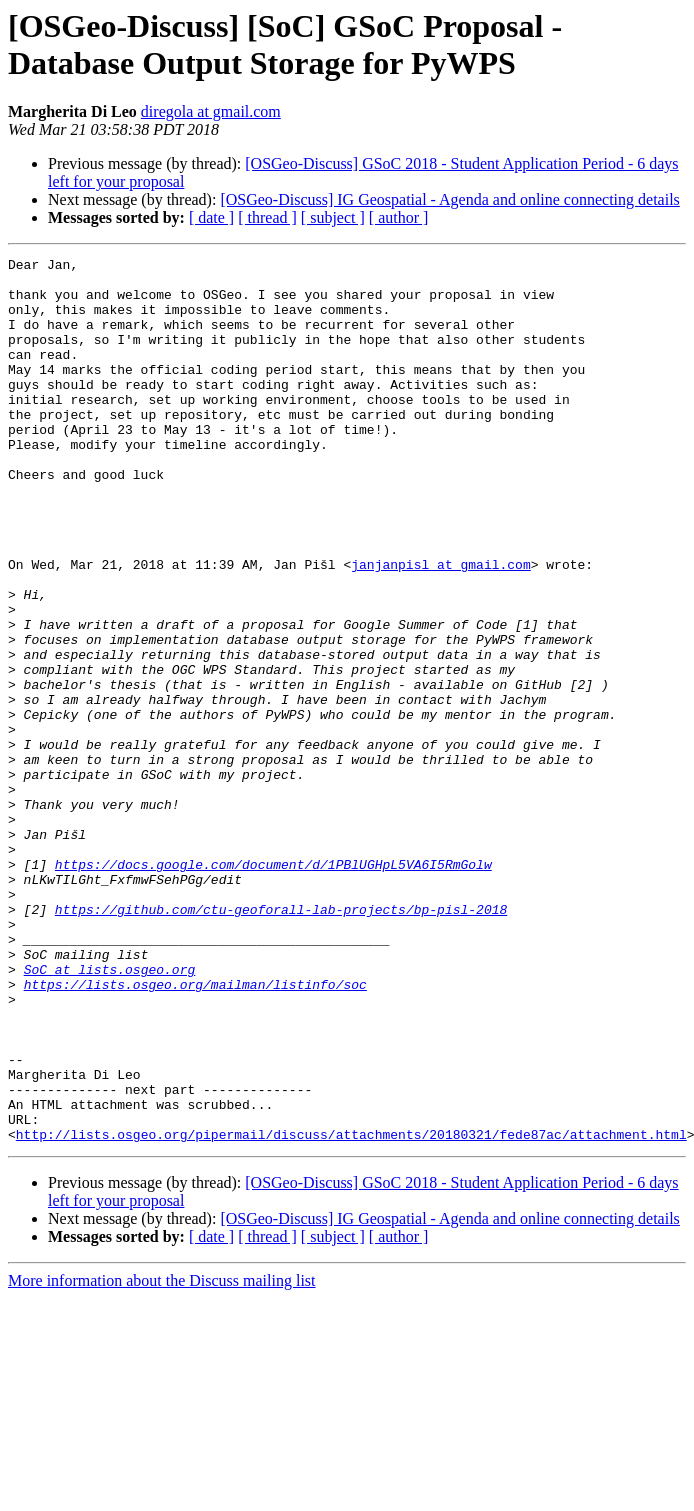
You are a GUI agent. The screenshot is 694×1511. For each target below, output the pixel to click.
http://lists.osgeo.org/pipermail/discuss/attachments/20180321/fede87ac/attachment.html (351, 1311)
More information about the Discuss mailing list (162, 1457)
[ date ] (211, 217)
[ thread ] (267, 217)
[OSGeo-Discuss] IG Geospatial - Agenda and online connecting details (449, 199)
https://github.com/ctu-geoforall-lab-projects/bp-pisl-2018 (281, 1041)
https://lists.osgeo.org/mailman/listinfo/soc (195, 1131)
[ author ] (399, 217)
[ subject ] (333, 217)
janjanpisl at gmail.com (440, 627)
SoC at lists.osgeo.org (110, 1113)
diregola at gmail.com (211, 111)
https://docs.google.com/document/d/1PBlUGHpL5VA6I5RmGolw (273, 987)
